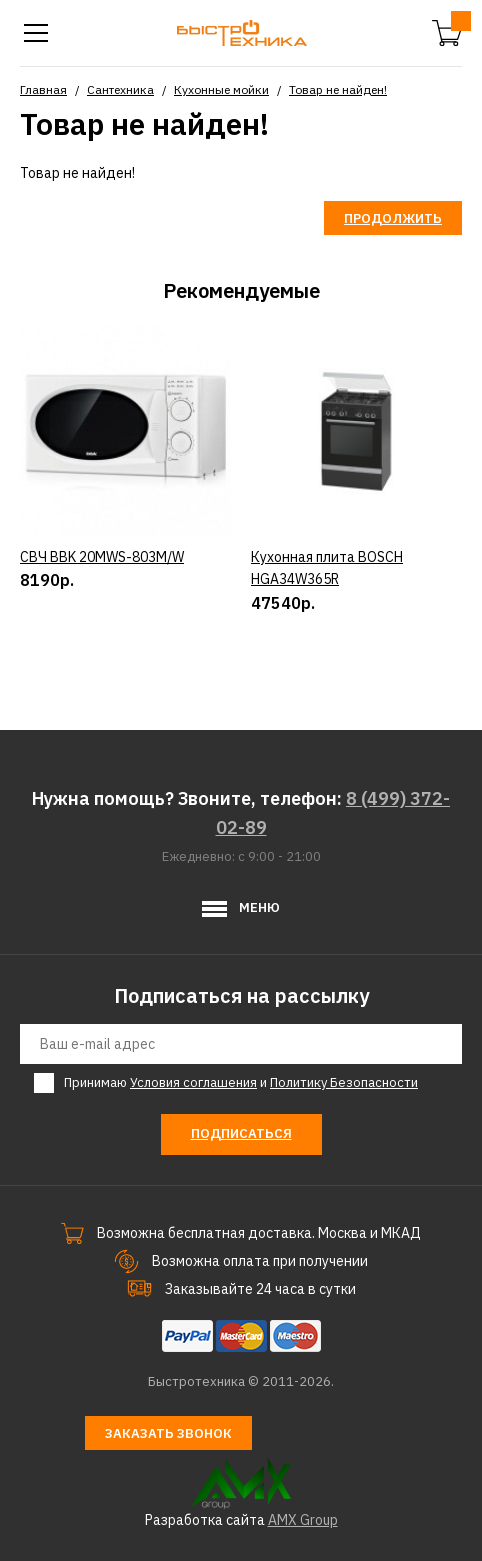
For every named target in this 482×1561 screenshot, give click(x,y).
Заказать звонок (168, 1433)
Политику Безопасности (344, 1082)
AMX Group (303, 1520)
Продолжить (393, 218)
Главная (43, 89)
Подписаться (241, 1133)
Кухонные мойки (221, 89)
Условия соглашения (193, 1082)
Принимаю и (241, 1083)
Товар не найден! (338, 89)
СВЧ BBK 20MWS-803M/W (102, 557)
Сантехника (120, 89)
